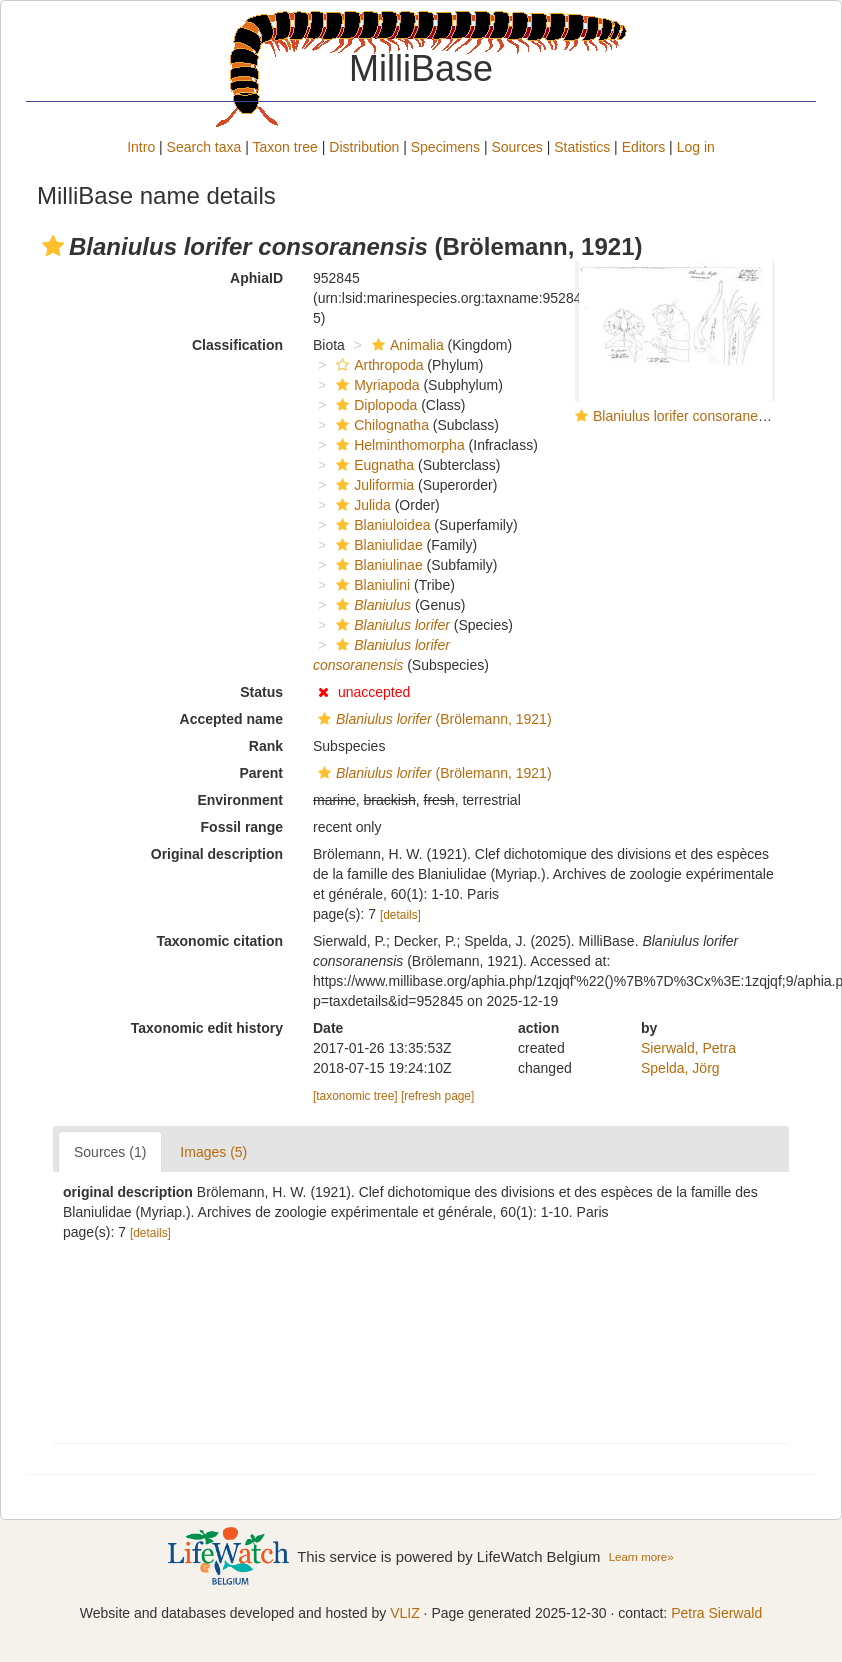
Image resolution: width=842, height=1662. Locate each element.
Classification (237, 345)
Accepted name (231, 719)
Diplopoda (374, 405)
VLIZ (405, 1613)
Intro (141, 147)
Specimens (445, 147)
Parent (261, 773)
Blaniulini (370, 585)
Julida (361, 505)
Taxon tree (285, 147)
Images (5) (213, 1152)
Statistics (582, 147)
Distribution (364, 147)
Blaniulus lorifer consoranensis (688, 416)
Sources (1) (110, 1152)
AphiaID (256, 278)
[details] (400, 915)
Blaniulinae (377, 565)
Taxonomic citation (219, 941)
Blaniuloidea (380, 525)
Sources (516, 147)
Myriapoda (375, 385)
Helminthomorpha (398, 445)
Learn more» (641, 1557)
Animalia (405, 345)
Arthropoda (377, 365)
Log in (696, 147)
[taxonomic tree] (355, 1096)
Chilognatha (380, 425)
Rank (266, 746)
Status (261, 692)
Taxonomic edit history (207, 1028)
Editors (644, 147)
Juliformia (372, 485)
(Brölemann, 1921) (432, 719)
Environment (240, 800)
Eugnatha (372, 465)
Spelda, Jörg (680, 1068)
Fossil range (242, 827)
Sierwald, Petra (688, 1048)
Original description (217, 854)
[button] (53, 246)
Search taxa (204, 147)
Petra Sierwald (716, 1613)
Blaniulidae (377, 545)
